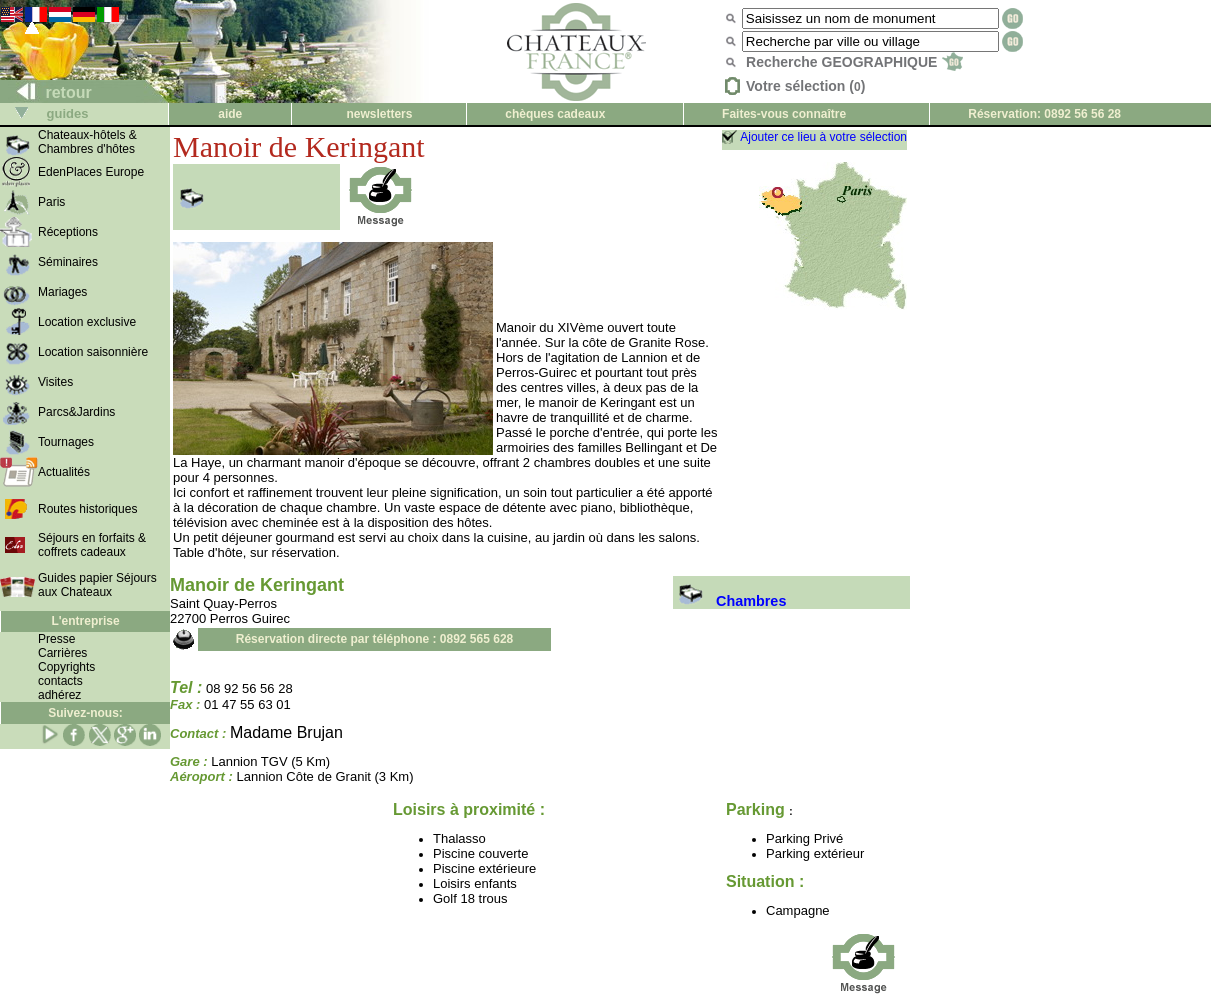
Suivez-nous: (85, 713)
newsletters (379, 114)
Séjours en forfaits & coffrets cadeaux (92, 545)
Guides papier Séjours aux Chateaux (97, 585)
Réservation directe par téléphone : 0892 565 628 (374, 639)
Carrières (62, 653)
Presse (56, 639)
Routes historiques (87, 509)
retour (46, 92)
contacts (60, 681)
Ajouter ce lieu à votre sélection (823, 137)
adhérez (59, 695)
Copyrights (66, 667)
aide (230, 114)
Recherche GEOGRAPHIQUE (854, 62)
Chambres (729, 601)
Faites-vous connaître (784, 114)
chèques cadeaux (555, 114)
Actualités (64, 472)
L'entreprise (85, 621)
